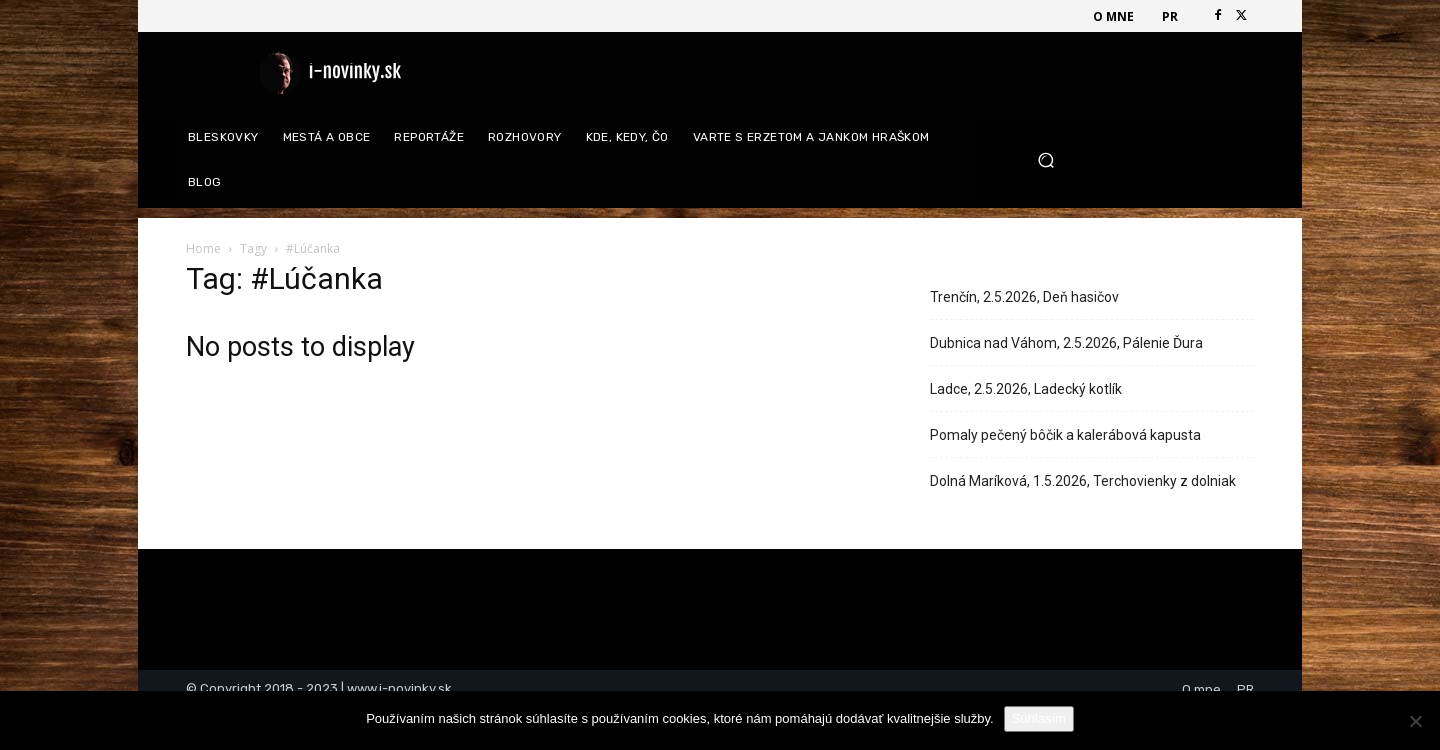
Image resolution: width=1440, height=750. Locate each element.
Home (203, 248)
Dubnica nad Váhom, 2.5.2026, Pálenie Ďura (1066, 343)
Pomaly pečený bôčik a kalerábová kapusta (1065, 435)
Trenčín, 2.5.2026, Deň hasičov (1024, 297)
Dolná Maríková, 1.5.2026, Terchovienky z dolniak (1083, 481)
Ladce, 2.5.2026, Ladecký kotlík (1026, 389)
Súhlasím (1039, 718)
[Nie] (1415, 721)
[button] (1138, 160)
